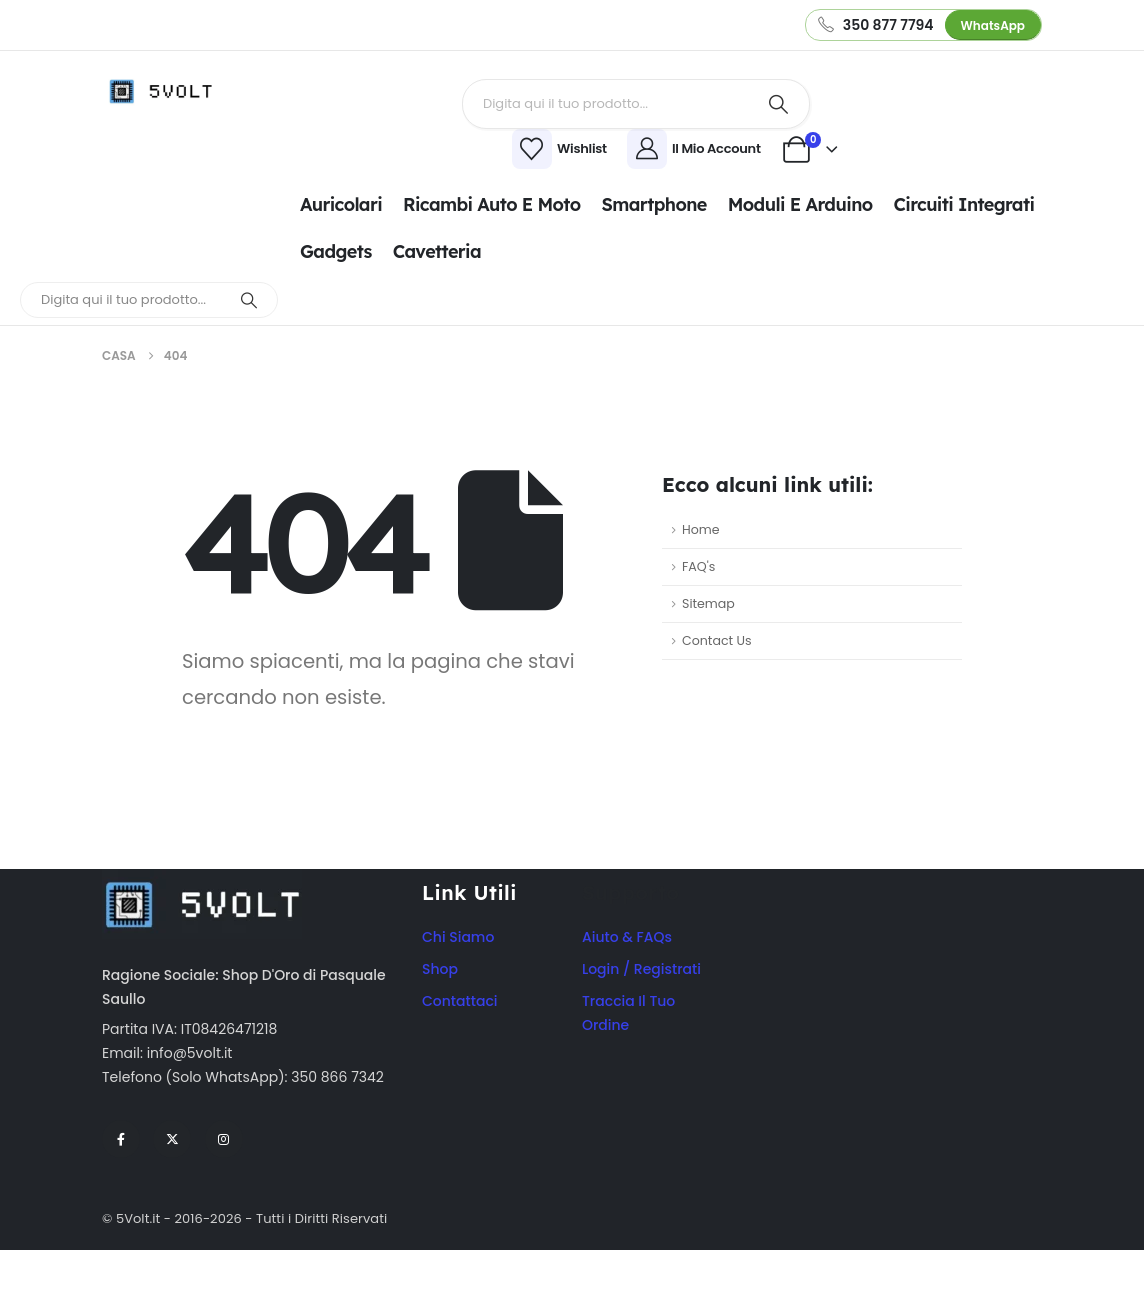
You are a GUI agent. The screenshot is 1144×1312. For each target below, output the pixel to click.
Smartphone (653, 204)
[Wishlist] (437, 149)
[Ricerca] (779, 104)
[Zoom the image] (202, 880)
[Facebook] (121, 1139)
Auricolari (341, 204)
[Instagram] (224, 1139)
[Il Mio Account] (697, 149)
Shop (440, 969)
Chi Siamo (458, 937)
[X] (172, 1139)
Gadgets (336, 251)
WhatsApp (993, 25)
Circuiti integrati (964, 204)
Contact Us (717, 640)
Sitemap (708, 603)
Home (701, 529)
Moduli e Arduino (800, 204)
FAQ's (698, 566)
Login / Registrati (641, 969)
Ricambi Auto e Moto (491, 204)
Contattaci (460, 1001)
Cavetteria (437, 251)
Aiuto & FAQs (627, 937)
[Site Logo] (167, 91)
